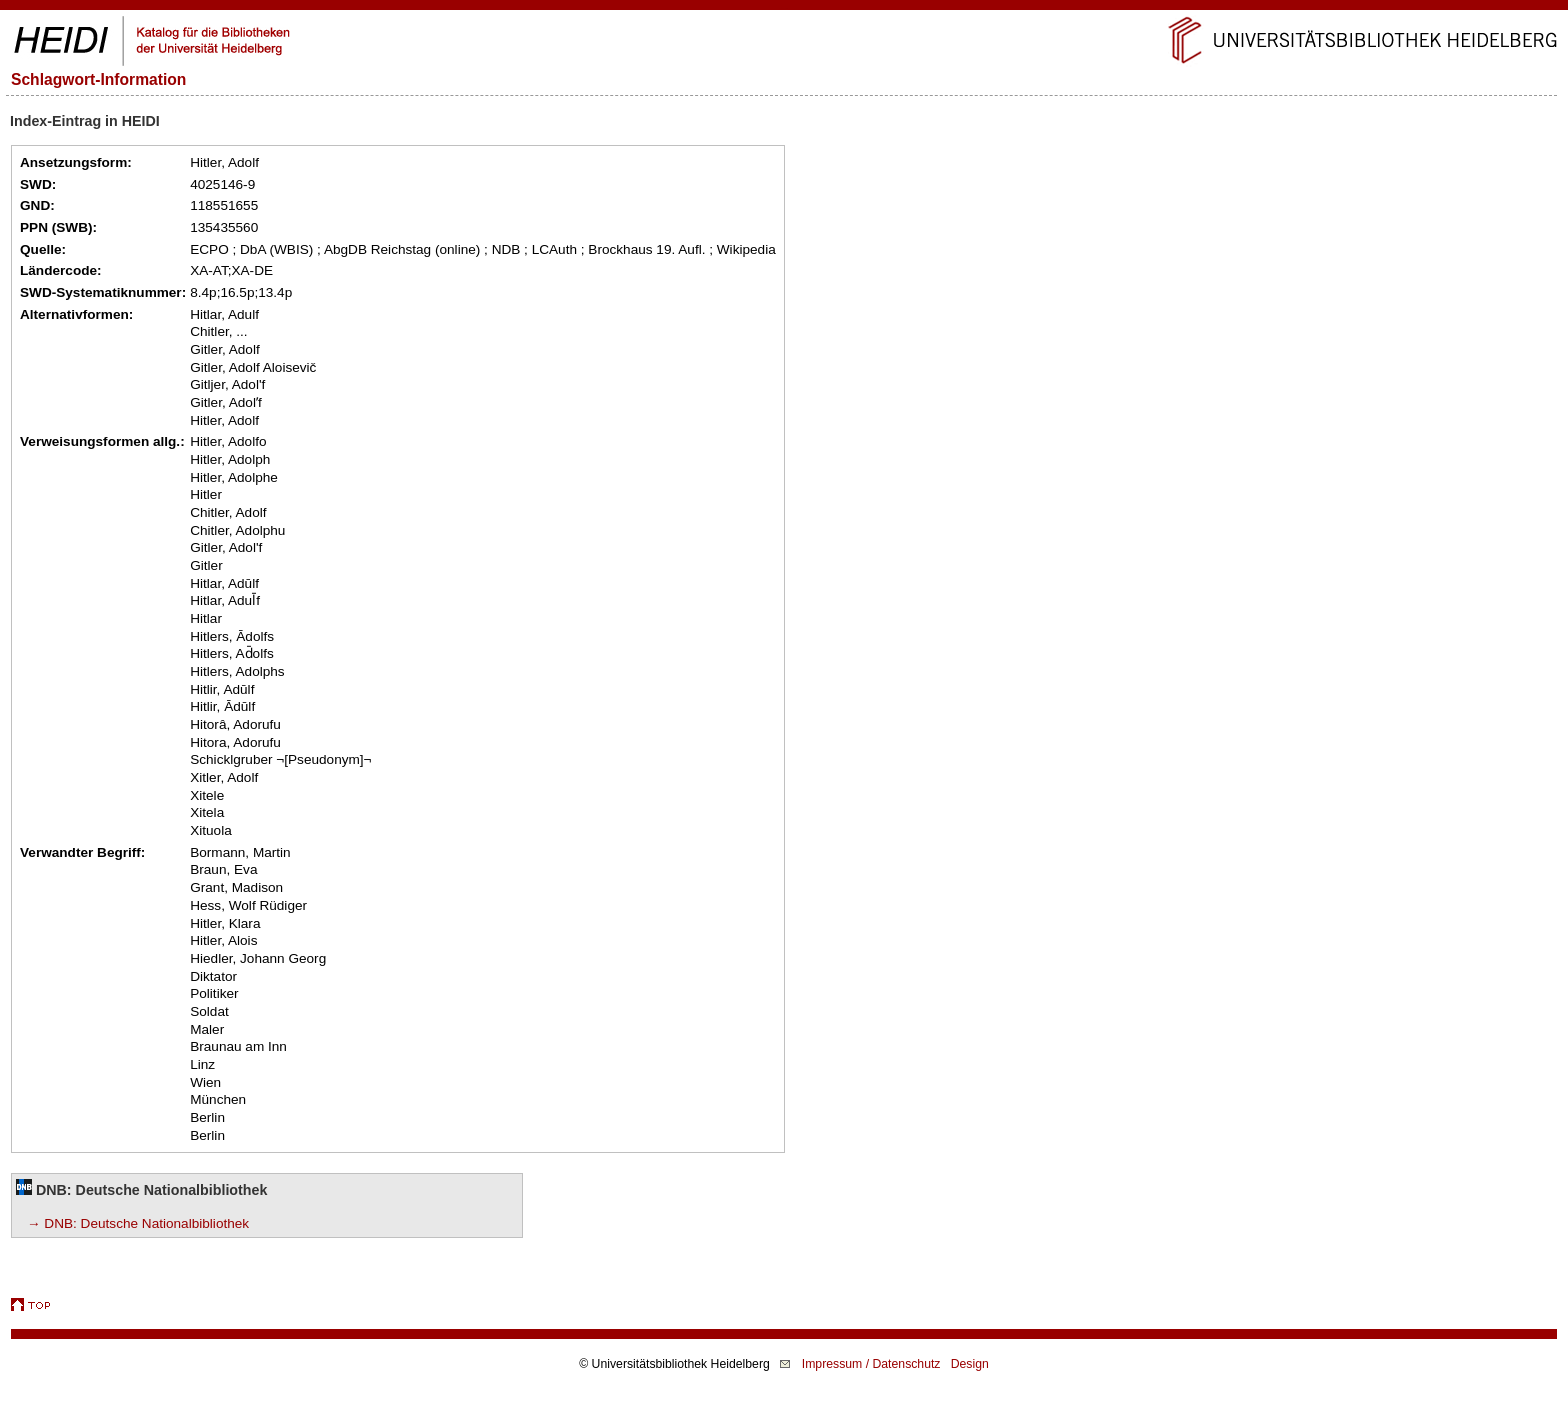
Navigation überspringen (784, 8)
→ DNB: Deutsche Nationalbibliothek (138, 1223)
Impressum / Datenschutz (871, 1364)
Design (970, 1364)
